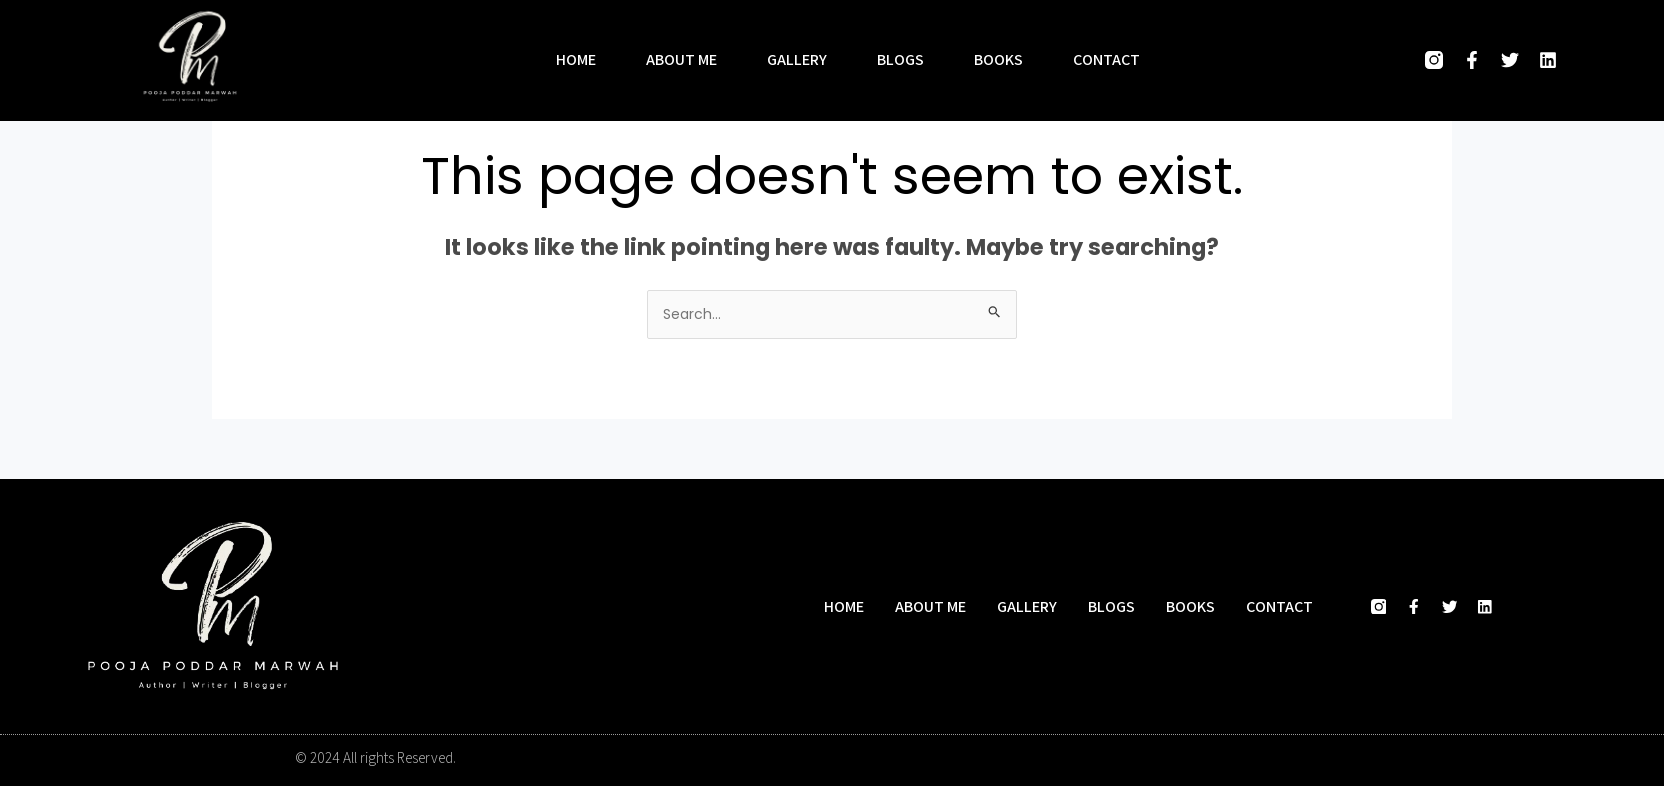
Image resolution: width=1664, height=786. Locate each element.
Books (998, 60)
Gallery (797, 60)
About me (681, 60)
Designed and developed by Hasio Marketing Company (1203, 759)
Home (576, 60)
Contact (1106, 60)
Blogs (900, 60)
